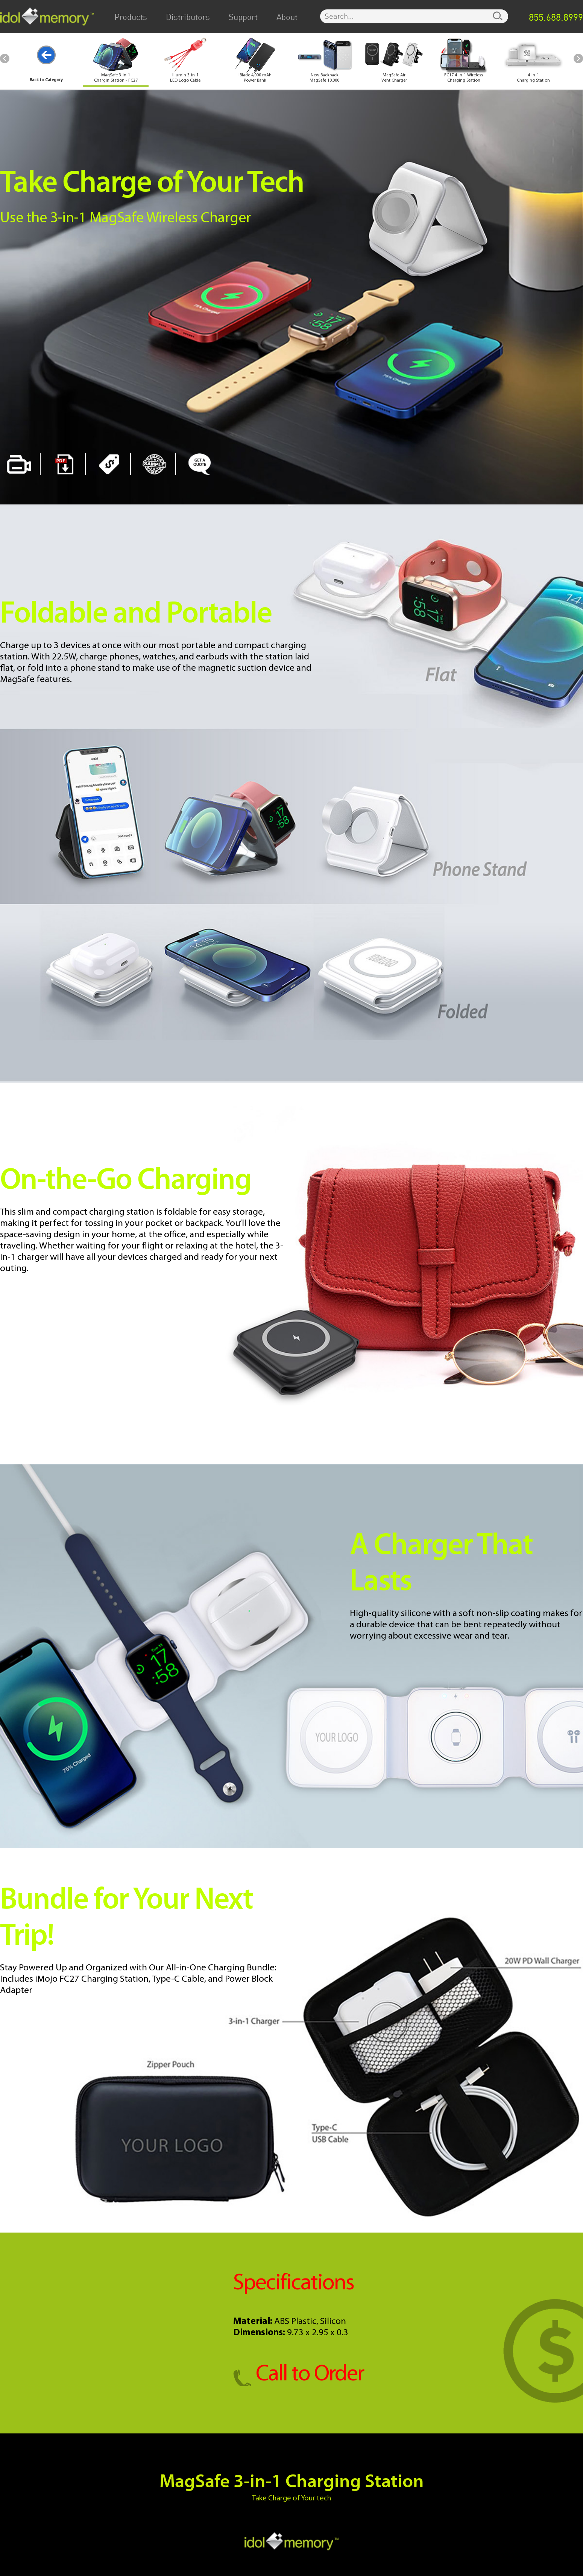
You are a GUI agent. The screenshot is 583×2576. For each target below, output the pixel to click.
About (287, 17)
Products (130, 17)
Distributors (188, 17)
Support (243, 17)
